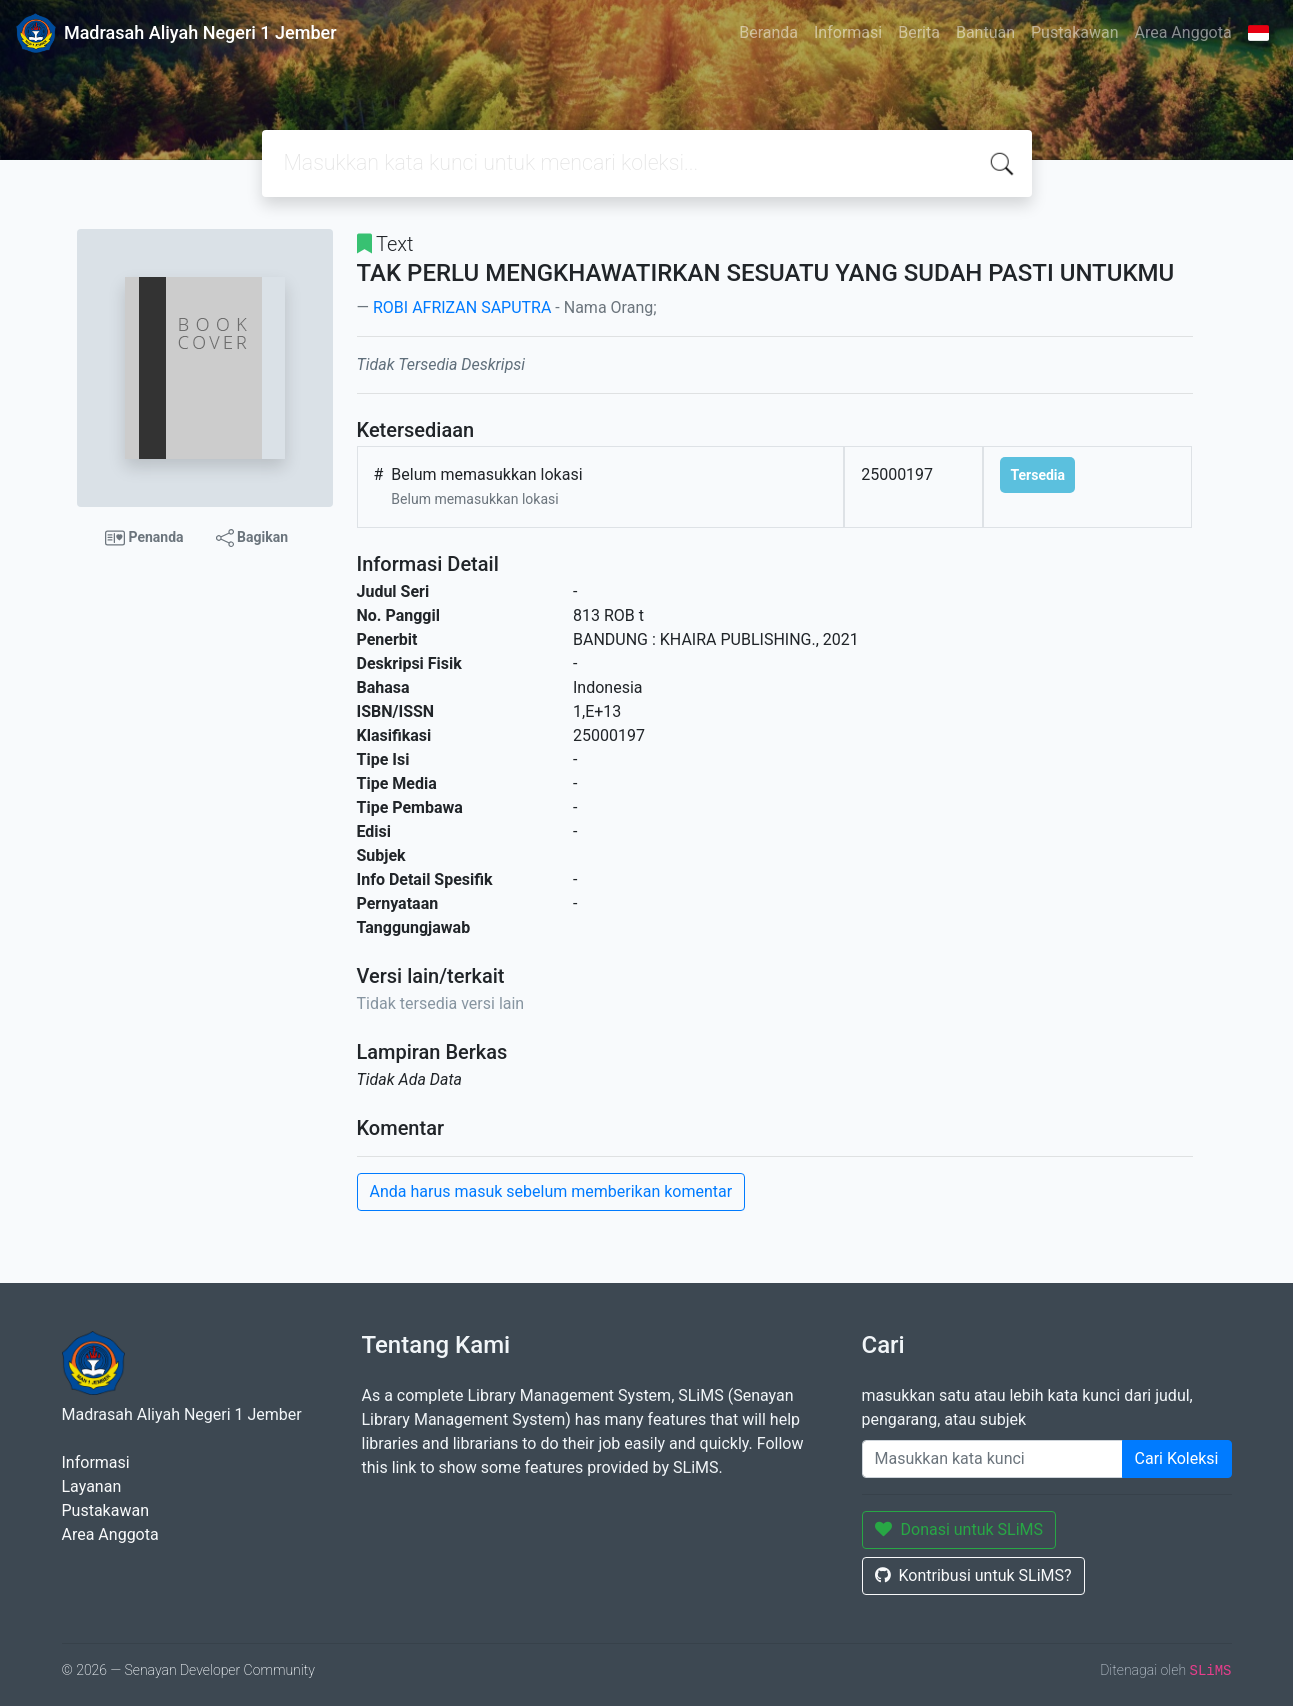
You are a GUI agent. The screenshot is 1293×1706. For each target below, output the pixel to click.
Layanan (92, 1486)
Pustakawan (1074, 32)
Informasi (848, 32)
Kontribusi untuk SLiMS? (973, 1575)
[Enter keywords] (992, 1459)
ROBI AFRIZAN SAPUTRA (462, 307)
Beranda (768, 32)
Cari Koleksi (1177, 1458)
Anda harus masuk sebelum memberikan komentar (551, 1191)
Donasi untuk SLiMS (959, 1529)
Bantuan (985, 32)
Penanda (144, 538)
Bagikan (252, 538)
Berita (919, 32)
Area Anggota (1183, 32)
